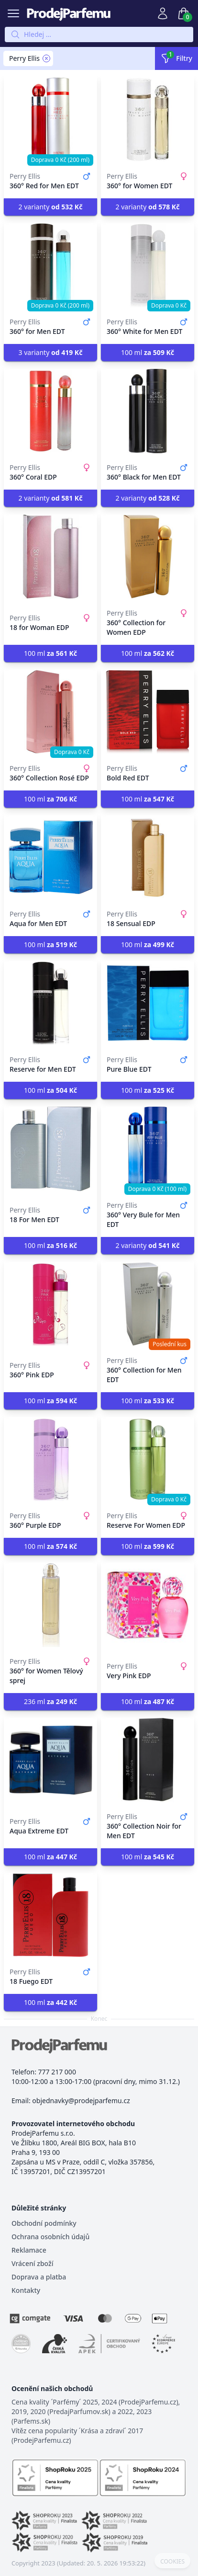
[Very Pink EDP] (147, 1605)
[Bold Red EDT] (147, 712)
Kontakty (25, 2290)
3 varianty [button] (51, 352)
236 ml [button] (50, 1701)
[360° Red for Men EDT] (50, 120)
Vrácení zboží (32, 2263)
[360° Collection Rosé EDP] (50, 712)
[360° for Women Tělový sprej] (50, 1605)
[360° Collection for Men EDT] (147, 1304)
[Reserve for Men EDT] (50, 1003)
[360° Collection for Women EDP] (147, 557)
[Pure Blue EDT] (147, 1003)
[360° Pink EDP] (50, 1304)
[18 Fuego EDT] (50, 1915)
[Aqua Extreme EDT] (50, 1760)
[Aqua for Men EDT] (50, 857)
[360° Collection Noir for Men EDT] (147, 1760)
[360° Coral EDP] (50, 411)
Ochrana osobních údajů (50, 2236)
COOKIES (172, 2561)
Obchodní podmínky (44, 2223)
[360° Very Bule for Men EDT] (147, 1149)
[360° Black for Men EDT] (147, 411)
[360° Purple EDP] (50, 1459)
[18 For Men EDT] (50, 1149)
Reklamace (28, 2250)
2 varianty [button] (51, 206)
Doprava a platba (38, 2276)
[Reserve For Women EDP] (147, 1459)
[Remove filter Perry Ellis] (46, 58)
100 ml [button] (147, 352)
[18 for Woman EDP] (50, 557)
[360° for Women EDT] (147, 120)
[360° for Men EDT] (50, 265)
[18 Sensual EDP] (147, 857)
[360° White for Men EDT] (147, 265)
